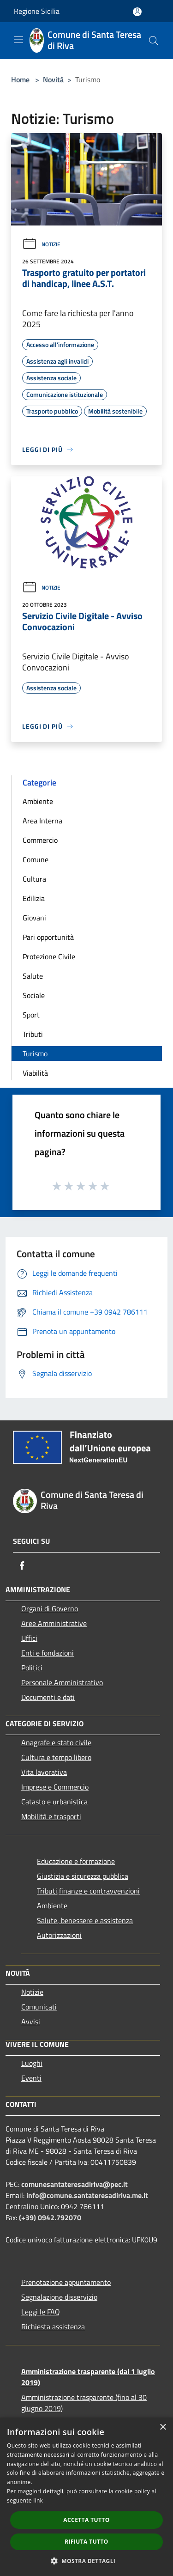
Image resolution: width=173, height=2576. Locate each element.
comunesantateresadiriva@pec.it (74, 2184)
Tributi (33, 1034)
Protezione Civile (49, 956)
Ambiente (38, 801)
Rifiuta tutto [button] (86, 2542)
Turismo (35, 1053)
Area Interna (42, 820)
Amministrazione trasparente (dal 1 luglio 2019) (88, 2377)
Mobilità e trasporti (51, 1816)
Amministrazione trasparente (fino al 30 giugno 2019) (84, 2403)
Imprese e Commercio (55, 1786)
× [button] (162, 2427)
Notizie (41, 244)
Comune (35, 859)
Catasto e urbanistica (54, 1801)
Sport (31, 1014)
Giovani (34, 917)
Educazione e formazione (76, 1861)
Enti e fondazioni (47, 1652)
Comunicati (39, 2006)
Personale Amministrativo (62, 1682)
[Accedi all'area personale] (137, 12)
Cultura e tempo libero (56, 1757)
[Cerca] (153, 40)
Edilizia (34, 898)
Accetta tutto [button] (86, 2520)
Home (20, 79)
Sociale (34, 995)
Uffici (29, 1638)
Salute (33, 975)
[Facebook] (22, 1565)
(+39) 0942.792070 (50, 2217)
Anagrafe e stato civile (56, 1742)
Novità (53, 79)
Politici (31, 1667)
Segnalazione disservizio (59, 2296)
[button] (87, 2560)
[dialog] (86, 2497)
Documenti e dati (48, 1697)
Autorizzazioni (59, 1935)
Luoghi (31, 2063)
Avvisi (30, 2021)
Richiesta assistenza (53, 2326)
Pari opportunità (48, 937)
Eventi (31, 2077)
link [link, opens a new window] (38, 2500)
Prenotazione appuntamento (66, 2282)
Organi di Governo (49, 1608)
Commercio (40, 840)
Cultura (34, 878)
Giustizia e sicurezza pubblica (82, 1876)
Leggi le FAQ (40, 2311)
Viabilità (35, 1072)
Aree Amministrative (54, 1623)
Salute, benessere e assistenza (85, 1920)
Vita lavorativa (44, 1772)
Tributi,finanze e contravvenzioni (88, 1890)
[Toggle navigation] (18, 39)
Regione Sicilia (37, 11)
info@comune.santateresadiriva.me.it (87, 2195)
